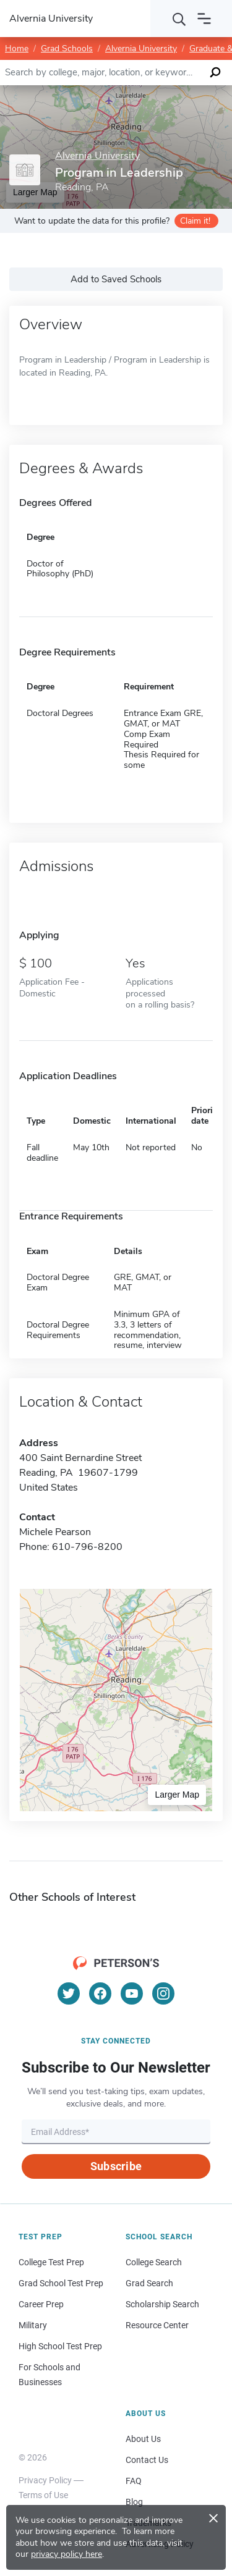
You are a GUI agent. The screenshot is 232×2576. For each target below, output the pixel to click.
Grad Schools (67, 48)
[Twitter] (69, 1993)
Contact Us (147, 2460)
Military (33, 2325)
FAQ (134, 2481)
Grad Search (149, 2283)
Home (16, 48)
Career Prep (41, 2304)
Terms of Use (43, 2495)
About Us (143, 2439)
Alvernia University (141, 48)
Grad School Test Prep (61, 2283)
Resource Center (157, 2325)
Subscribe (116, 2166)
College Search (154, 2262)
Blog (134, 2502)
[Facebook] (100, 1993)
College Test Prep (51, 2262)
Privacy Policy (45, 2480)
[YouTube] (132, 1993)
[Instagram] (163, 1993)
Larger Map (177, 1794)
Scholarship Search (162, 2304)
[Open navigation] (204, 18)
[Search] (179, 18)
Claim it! (195, 221)
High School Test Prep (60, 2346)
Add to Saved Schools (116, 279)
